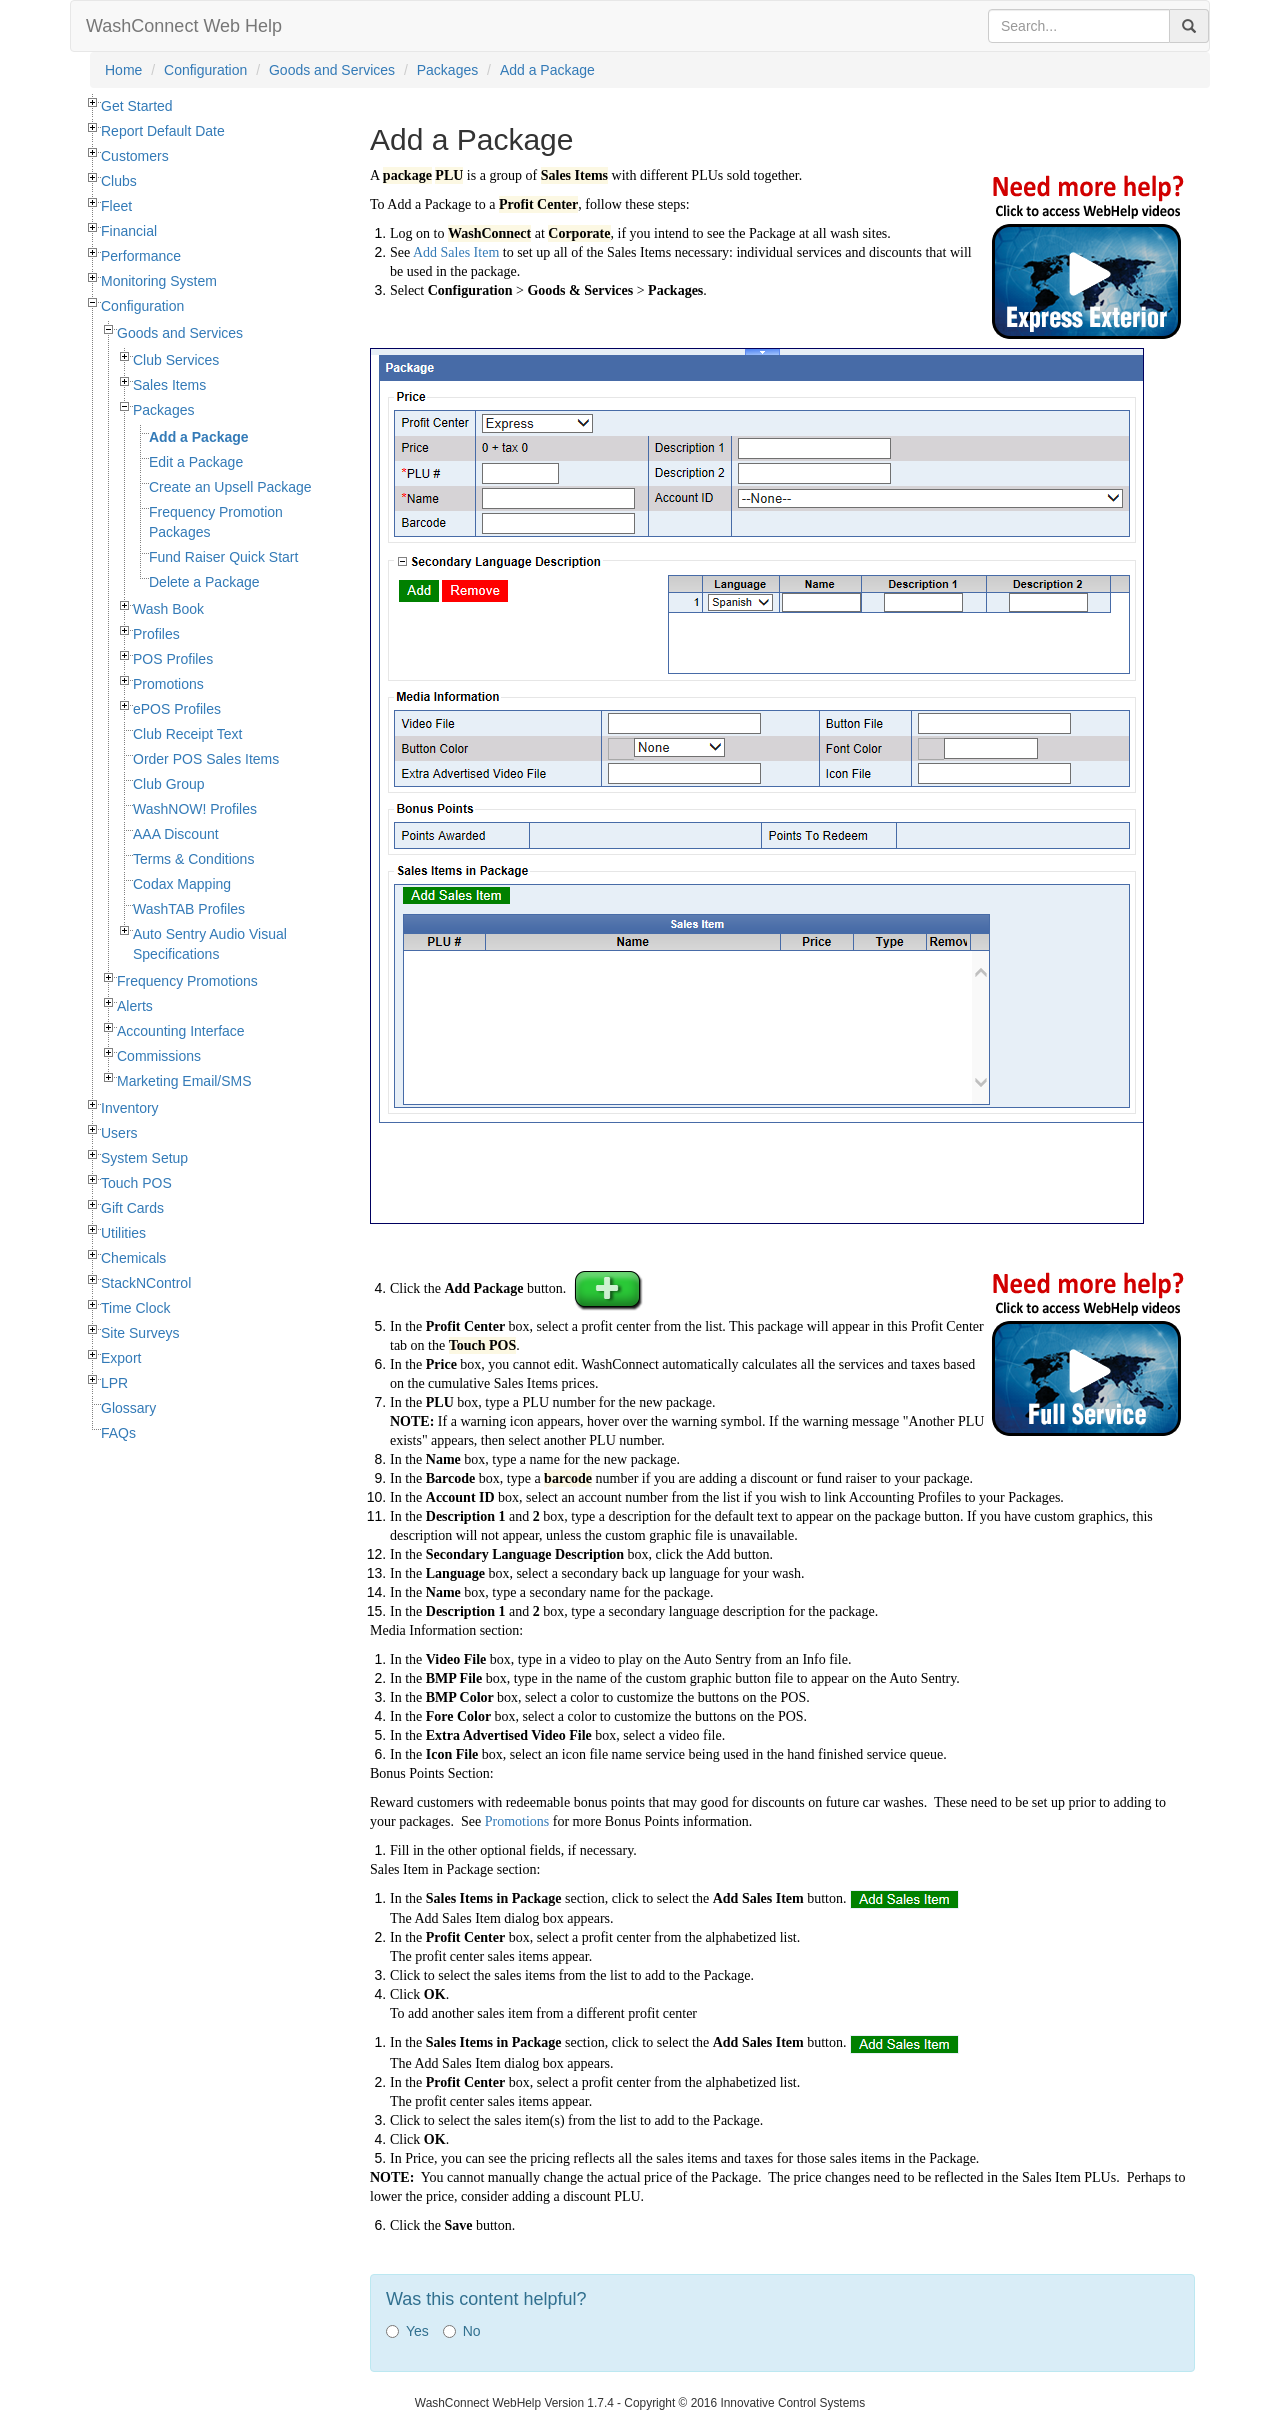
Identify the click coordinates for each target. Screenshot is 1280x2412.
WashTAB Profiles (189, 909)
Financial (129, 231)
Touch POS (136, 1183)
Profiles (156, 634)
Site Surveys (140, 1333)
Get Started (137, 106)
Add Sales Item (456, 252)
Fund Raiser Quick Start (223, 557)
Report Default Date (163, 131)
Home (123, 70)
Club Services (176, 360)
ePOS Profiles (177, 709)
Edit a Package (196, 462)
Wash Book (168, 609)
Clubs (119, 181)
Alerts (135, 1006)
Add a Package (547, 70)
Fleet (116, 206)
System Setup (144, 1158)
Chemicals (133, 1258)
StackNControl (146, 1283)
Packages (447, 70)
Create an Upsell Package (230, 487)
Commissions (159, 1056)
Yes (407, 2331)
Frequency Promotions (187, 981)
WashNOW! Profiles (195, 809)
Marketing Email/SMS (184, 1081)
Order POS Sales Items (206, 759)
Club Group (169, 784)
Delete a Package (204, 582)
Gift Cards (132, 1208)
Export (121, 1358)
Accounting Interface (181, 1031)
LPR (114, 1383)
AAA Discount (176, 834)
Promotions (168, 684)
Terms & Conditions (193, 859)
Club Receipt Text (187, 734)
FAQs (118, 1433)
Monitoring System (159, 281)
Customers (135, 156)
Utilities (123, 1233)
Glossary (128, 1408)
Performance (141, 256)
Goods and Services (332, 70)
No (462, 2331)
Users (119, 1133)
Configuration (205, 70)
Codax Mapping (182, 884)
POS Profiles (173, 659)
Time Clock (136, 1308)
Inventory (130, 1108)
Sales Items (169, 385)
